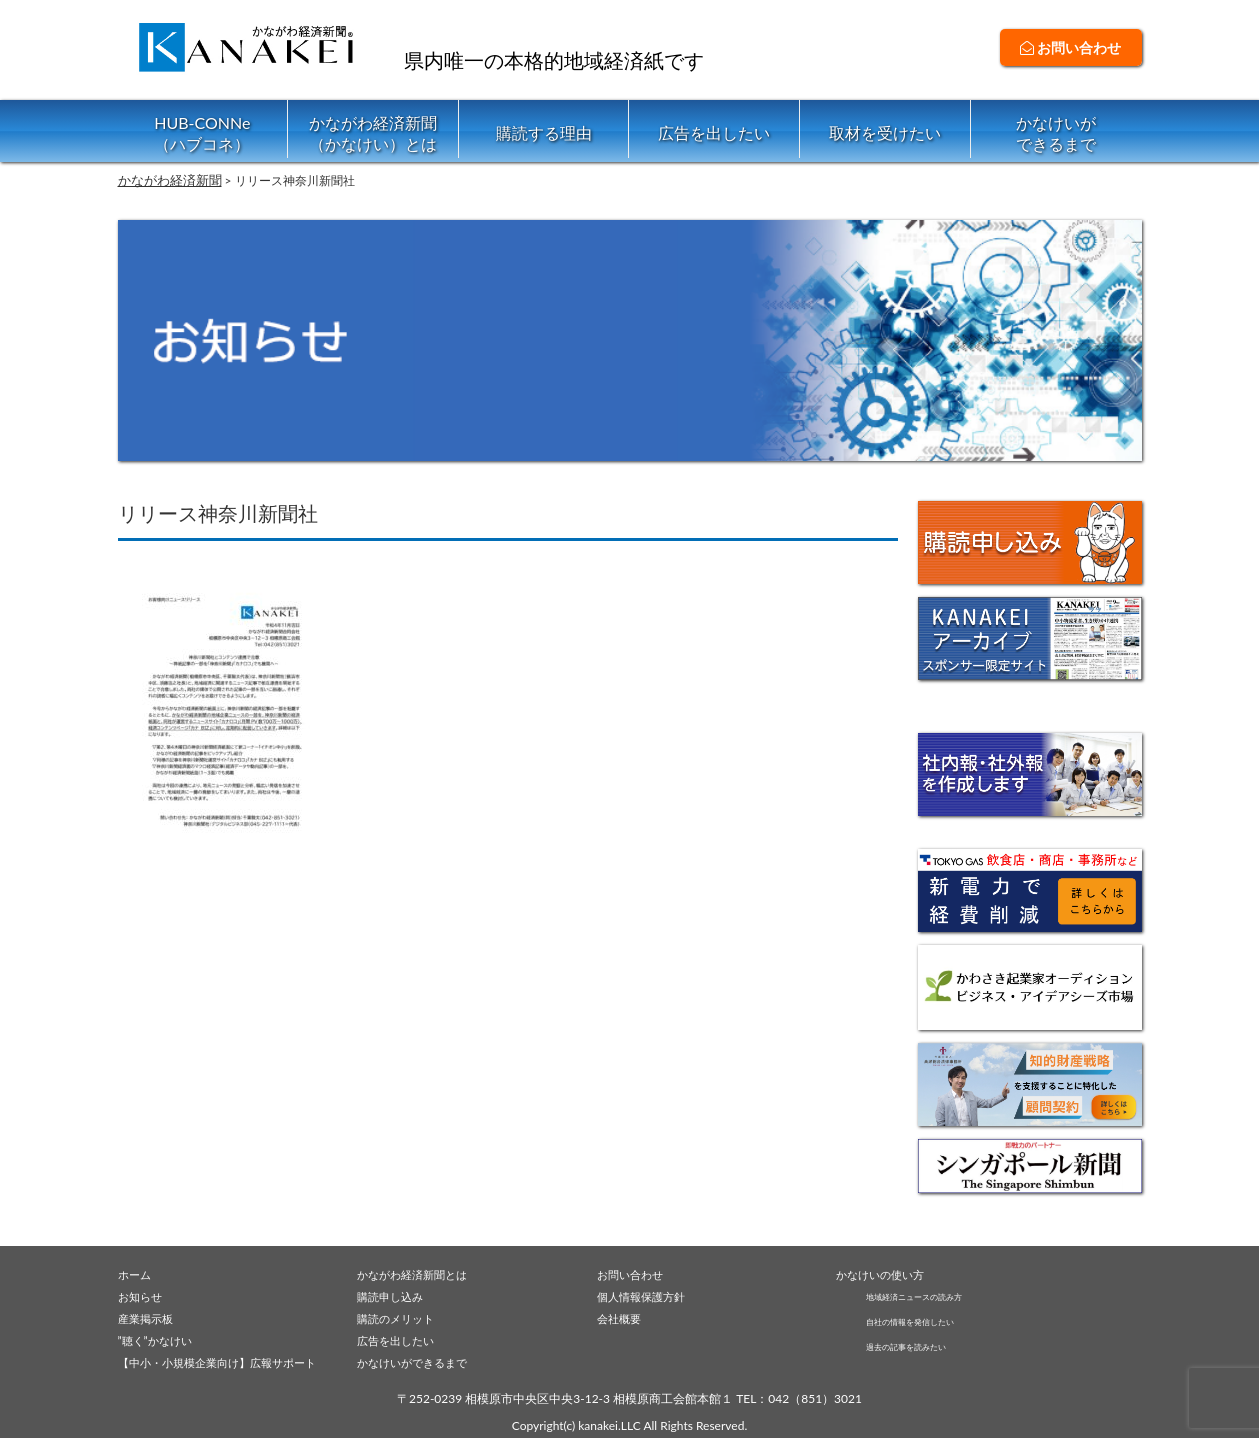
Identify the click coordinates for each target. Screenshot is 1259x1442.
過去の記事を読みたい (926, 1349)
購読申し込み (396, 1296)
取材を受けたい (885, 132)
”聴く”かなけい (162, 1342)
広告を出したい (714, 132)
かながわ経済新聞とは (422, 1273)
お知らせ (144, 1296)
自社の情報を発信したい (932, 1322)
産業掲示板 (150, 1319)
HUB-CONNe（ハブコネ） (202, 133)
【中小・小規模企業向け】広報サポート (235, 1365)
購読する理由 (544, 132)
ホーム (137, 1273)
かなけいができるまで (1056, 133)
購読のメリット (402, 1319)
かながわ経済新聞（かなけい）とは (373, 133)
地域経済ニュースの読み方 (938, 1295)
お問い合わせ (1070, 47)
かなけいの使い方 (888, 1273)
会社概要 (623, 1319)
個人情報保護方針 (649, 1296)
